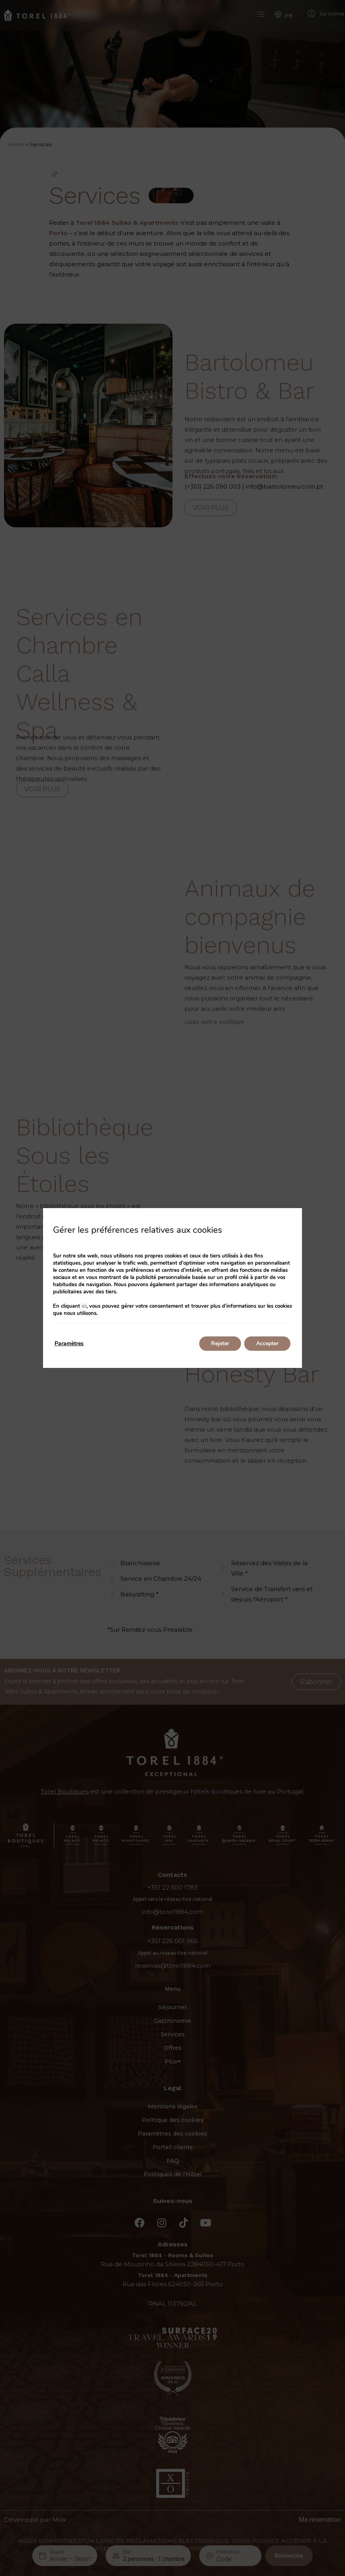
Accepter (267, 1343)
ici (84, 1306)
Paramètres (69, 1343)
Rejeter (220, 1343)
